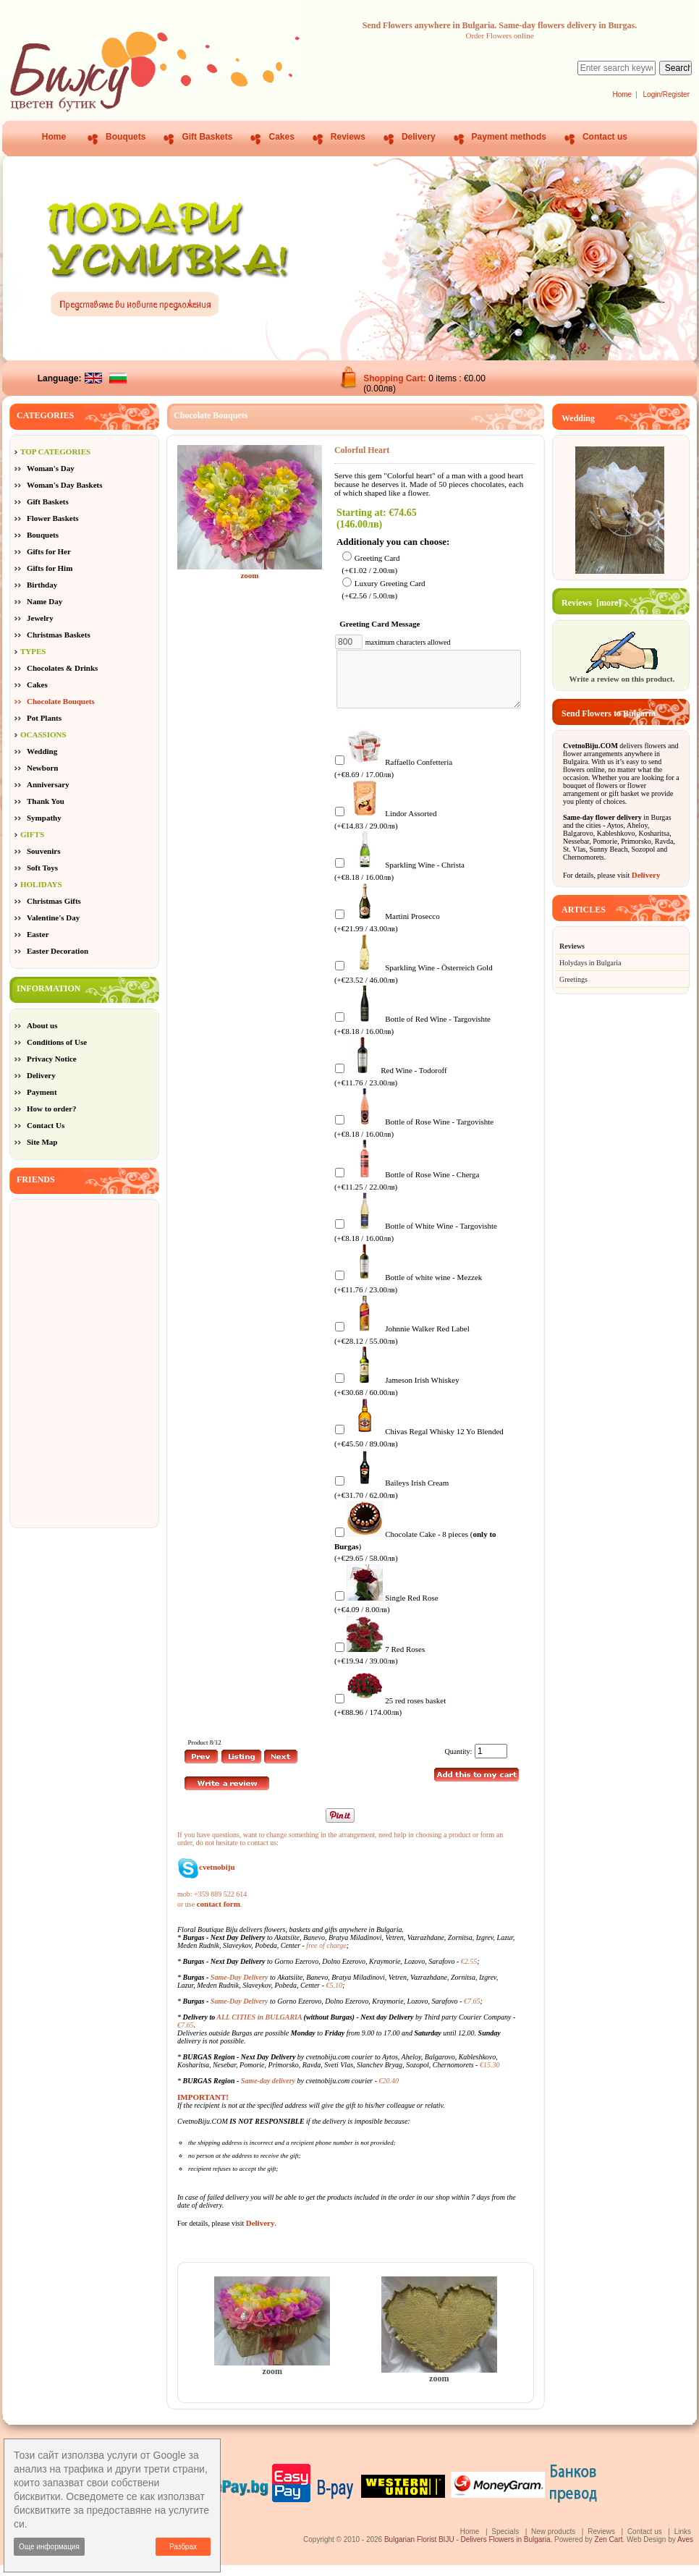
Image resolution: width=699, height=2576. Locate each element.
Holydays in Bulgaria (590, 963)
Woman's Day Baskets (65, 484)
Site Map (42, 1141)
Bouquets (125, 137)
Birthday (42, 584)
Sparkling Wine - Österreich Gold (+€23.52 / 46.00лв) (413, 984)
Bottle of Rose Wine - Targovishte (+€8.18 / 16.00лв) (413, 1138)
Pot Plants (44, 717)
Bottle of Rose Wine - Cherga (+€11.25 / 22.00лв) (407, 1190)
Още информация (49, 2547)
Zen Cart (609, 2550)
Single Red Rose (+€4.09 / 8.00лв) (386, 1614)
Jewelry (40, 618)
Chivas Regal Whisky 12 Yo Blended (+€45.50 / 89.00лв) (419, 1447)
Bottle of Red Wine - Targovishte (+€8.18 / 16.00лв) (412, 1035)
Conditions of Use (57, 1042)
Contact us (604, 137)
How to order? (51, 1108)
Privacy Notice (52, 1058)
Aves (685, 2550)
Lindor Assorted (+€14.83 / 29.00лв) (385, 829)
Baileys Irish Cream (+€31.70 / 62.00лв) (391, 1499)
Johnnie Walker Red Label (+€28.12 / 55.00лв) (402, 1345)
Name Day (44, 601)
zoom (272, 2377)
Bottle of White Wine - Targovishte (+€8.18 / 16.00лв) (415, 1242)
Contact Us (45, 1125)
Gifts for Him (49, 568)
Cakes (281, 137)
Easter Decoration (57, 950)
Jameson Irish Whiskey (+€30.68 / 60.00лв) (396, 1396)
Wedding (42, 751)
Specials (505, 2542)
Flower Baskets (53, 518)
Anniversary (48, 784)
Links (682, 2542)
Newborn (42, 767)
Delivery (419, 137)
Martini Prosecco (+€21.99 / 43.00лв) (387, 932)
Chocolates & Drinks (62, 668)
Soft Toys (42, 867)
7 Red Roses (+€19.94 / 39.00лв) (379, 1665)
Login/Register (666, 94)
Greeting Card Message (382, 623)
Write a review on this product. (621, 674)
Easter (38, 934)
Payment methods (509, 137)
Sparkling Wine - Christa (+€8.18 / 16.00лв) (399, 881)
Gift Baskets (207, 137)
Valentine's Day (53, 917)
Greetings (573, 979)
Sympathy (44, 817)
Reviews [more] (591, 603)
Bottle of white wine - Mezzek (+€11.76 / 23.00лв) (408, 1293)
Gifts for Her (49, 551)
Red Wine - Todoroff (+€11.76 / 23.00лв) (390, 1086)
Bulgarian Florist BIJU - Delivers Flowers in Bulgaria (467, 2550)
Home (622, 94)
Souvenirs (43, 851)
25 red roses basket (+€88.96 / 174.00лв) (390, 1717)
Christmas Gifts (54, 901)
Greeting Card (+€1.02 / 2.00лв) (370, 564)
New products (553, 2542)
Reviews (348, 137)
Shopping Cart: (395, 378)
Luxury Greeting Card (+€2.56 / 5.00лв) (383, 590)
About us (42, 1025)
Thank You (45, 801)
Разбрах (183, 2547)
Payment (42, 1092)
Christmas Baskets (58, 634)
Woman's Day (51, 468)
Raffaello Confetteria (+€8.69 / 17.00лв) (393, 778)
